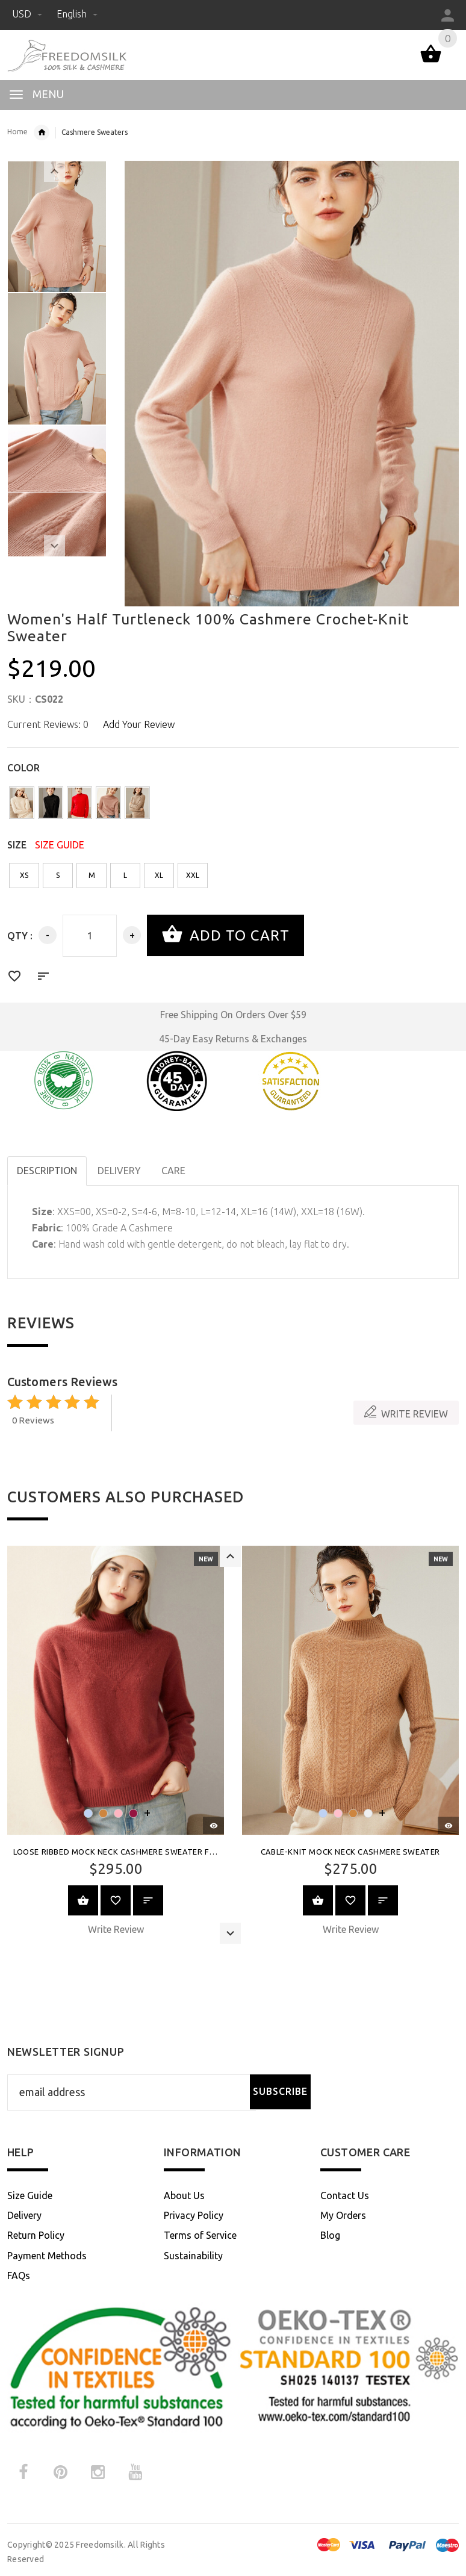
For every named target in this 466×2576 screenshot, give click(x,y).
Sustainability (193, 2255)
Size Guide (29, 2195)
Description (47, 1170)
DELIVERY (119, 1170)
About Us (184, 2195)
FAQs (18, 2275)
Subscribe (280, 2091)
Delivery (24, 2215)
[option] (57, 227)
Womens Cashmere (41, 132)
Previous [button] (54, 171)
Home (17, 131)
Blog (330, 2235)
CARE (173, 1170)
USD (28, 13)
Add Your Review (139, 724)
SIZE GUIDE (59, 844)
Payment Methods (47, 2255)
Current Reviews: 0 (48, 724)
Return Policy (35, 2235)
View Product (83, 1900)
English (77, 13)
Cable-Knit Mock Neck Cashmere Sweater (350, 1851)
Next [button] (54, 545)
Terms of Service (200, 2235)
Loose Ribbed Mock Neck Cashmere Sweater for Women (133, 1851)
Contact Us (344, 2195)
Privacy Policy (193, 2215)
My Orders (343, 2215)
